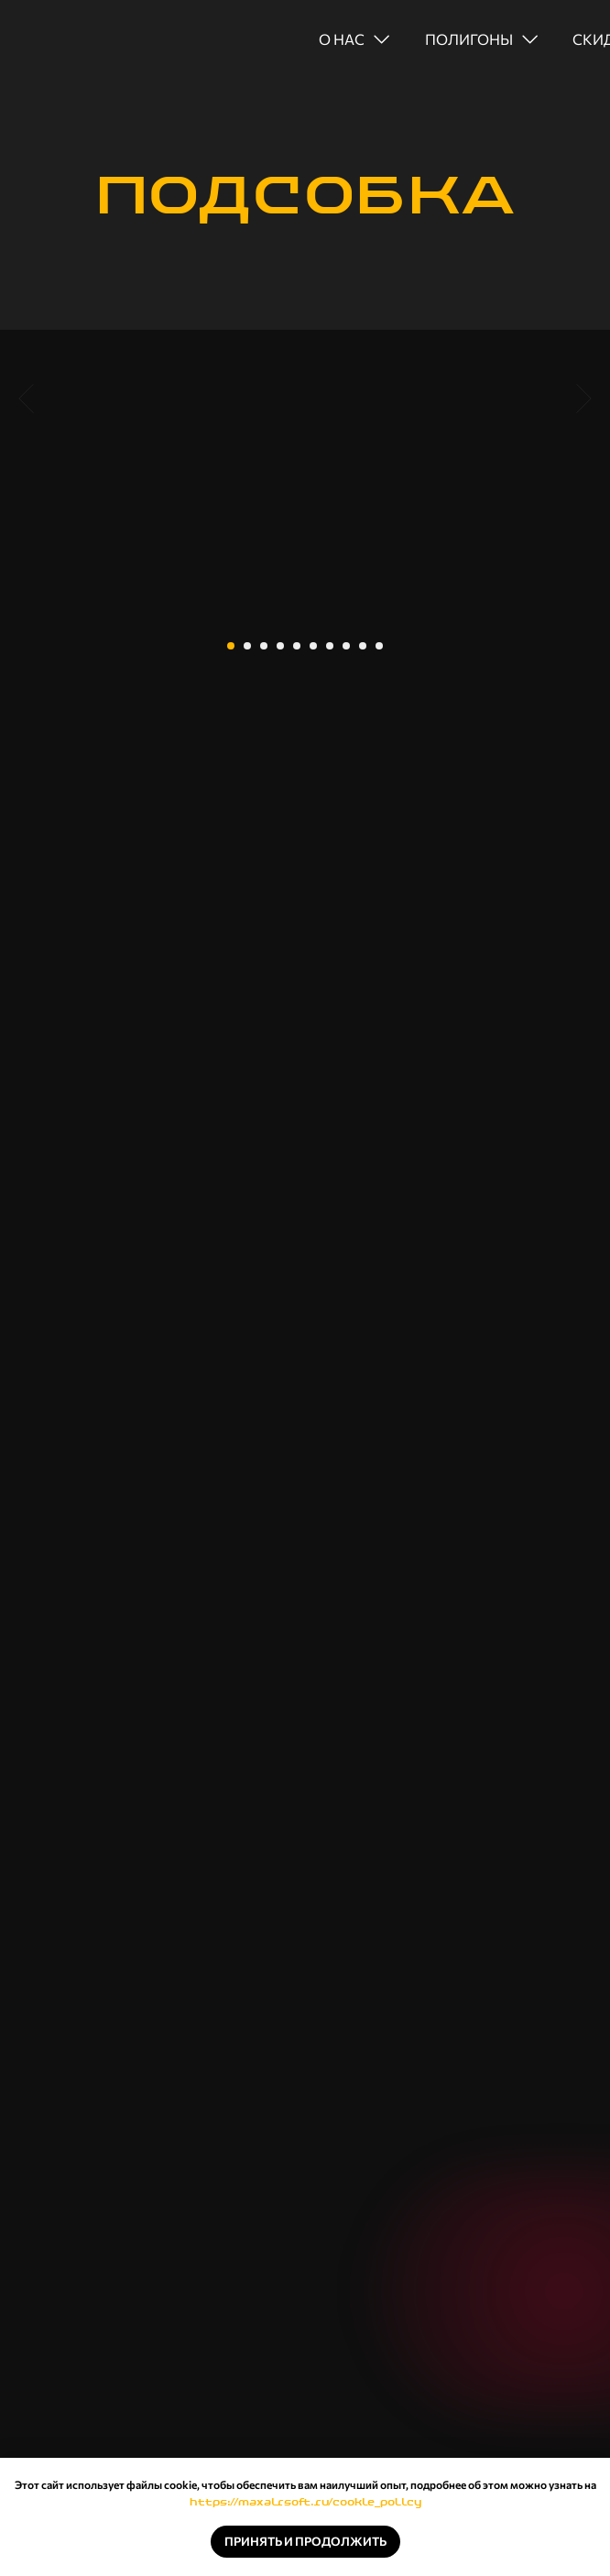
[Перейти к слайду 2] (247, 645)
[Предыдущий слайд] (26, 487)
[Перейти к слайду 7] (329, 645)
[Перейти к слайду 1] (230, 645)
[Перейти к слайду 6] (313, 645)
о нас (342, 39)
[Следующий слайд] (584, 487)
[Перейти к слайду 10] (379, 645)
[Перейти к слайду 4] (280, 645)
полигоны (469, 39)
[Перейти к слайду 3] (263, 645)
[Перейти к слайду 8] (346, 645)
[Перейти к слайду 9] (362, 645)
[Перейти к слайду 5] (296, 645)
